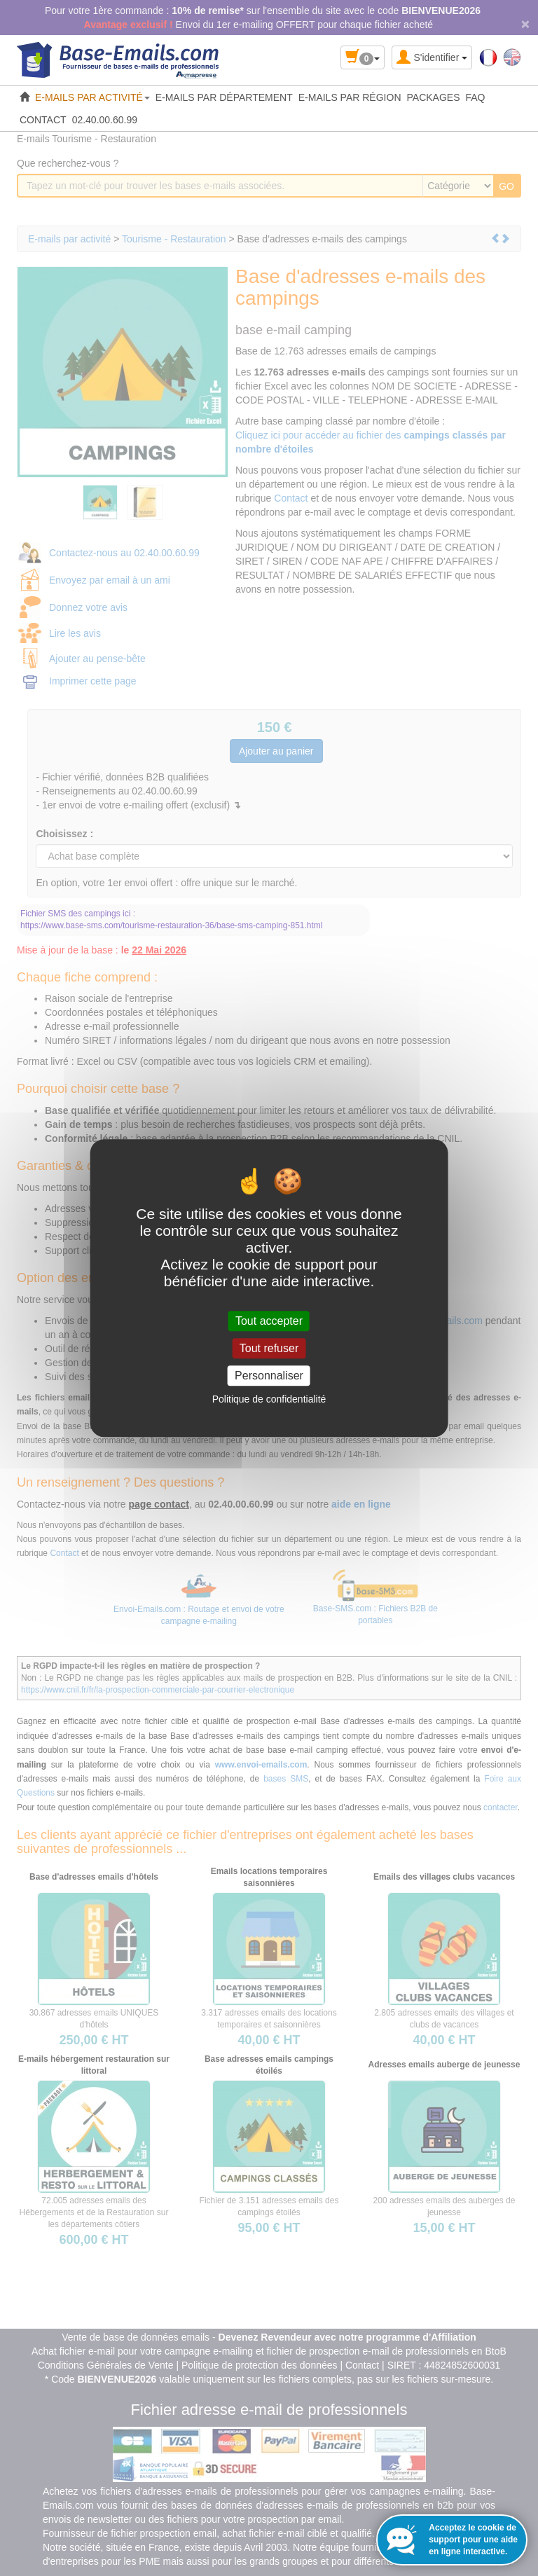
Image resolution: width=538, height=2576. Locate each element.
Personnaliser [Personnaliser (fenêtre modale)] (269, 1376)
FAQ (475, 97)
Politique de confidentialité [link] (269, 1399)
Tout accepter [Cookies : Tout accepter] (269, 1321)
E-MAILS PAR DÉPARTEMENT (224, 97)
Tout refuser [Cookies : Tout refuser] (269, 1348)
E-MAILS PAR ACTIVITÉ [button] (92, 97)
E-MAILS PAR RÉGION (349, 97)
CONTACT (43, 119)
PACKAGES (433, 97)
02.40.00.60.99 (104, 119)
